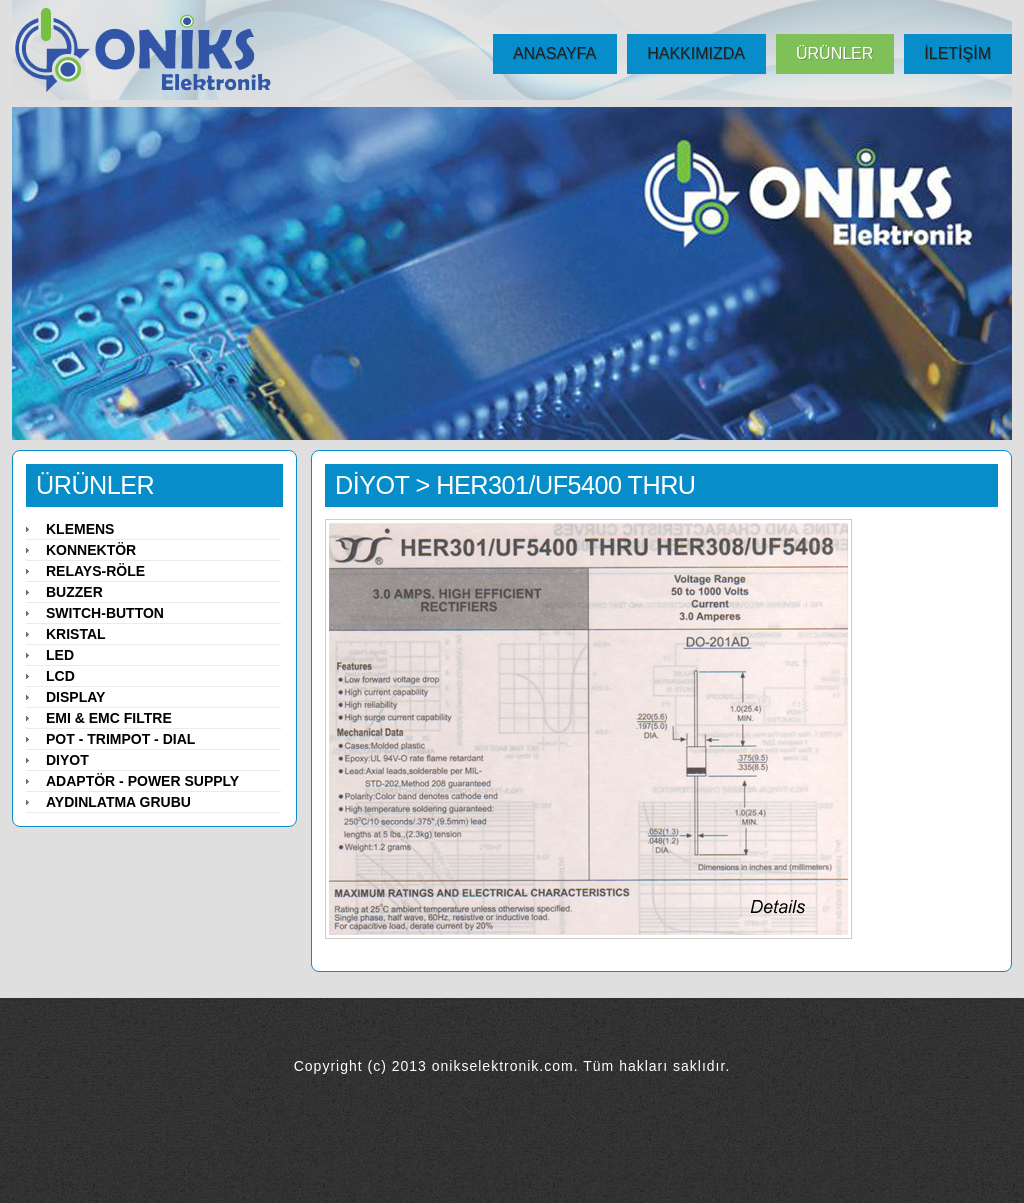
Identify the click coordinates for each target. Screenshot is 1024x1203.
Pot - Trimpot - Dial (120, 739)
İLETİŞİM (957, 53)
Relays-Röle (95, 571)
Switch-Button (105, 613)
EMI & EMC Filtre (109, 718)
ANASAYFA (554, 53)
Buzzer (74, 592)
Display (75, 697)
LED (60, 655)
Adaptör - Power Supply (142, 781)
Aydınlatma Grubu (118, 802)
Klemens (80, 529)
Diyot (67, 760)
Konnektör (91, 550)
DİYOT (372, 485)
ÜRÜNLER (834, 53)
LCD (60, 676)
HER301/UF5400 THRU (565, 485)
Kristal (76, 634)
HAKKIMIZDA (696, 53)
